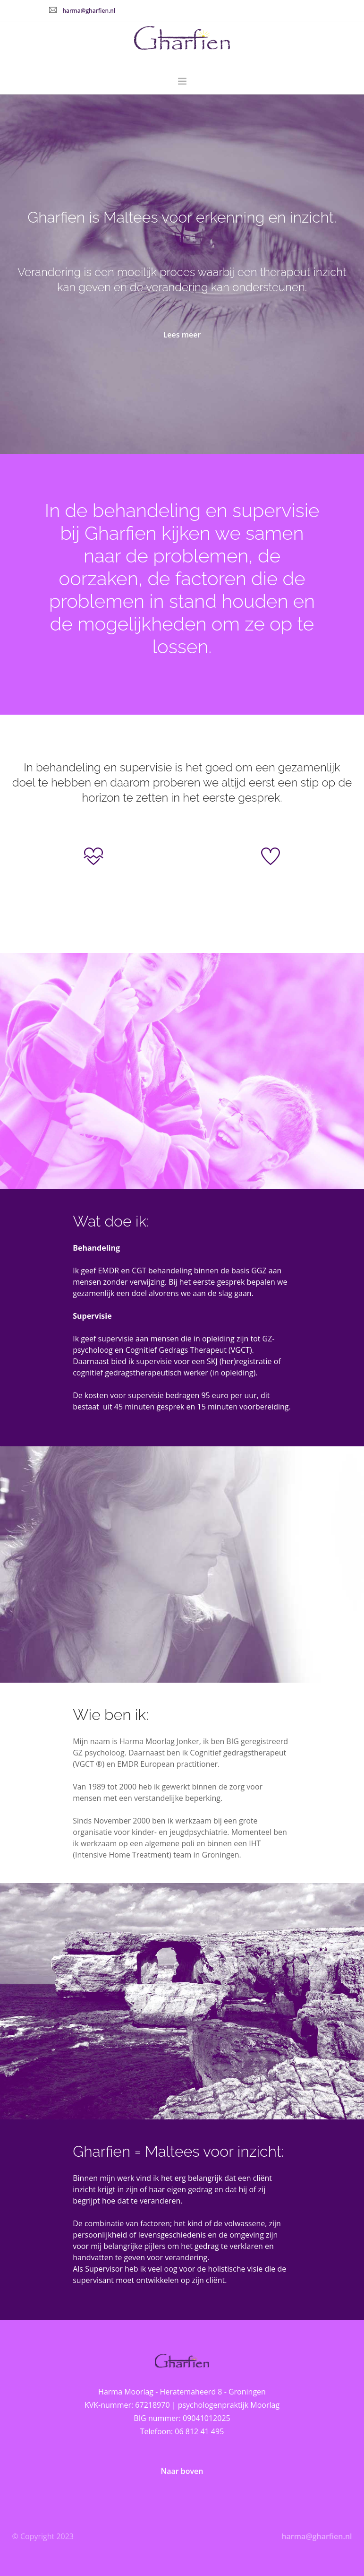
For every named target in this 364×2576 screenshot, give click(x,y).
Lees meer (182, 334)
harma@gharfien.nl (88, 11)
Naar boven (182, 2471)
